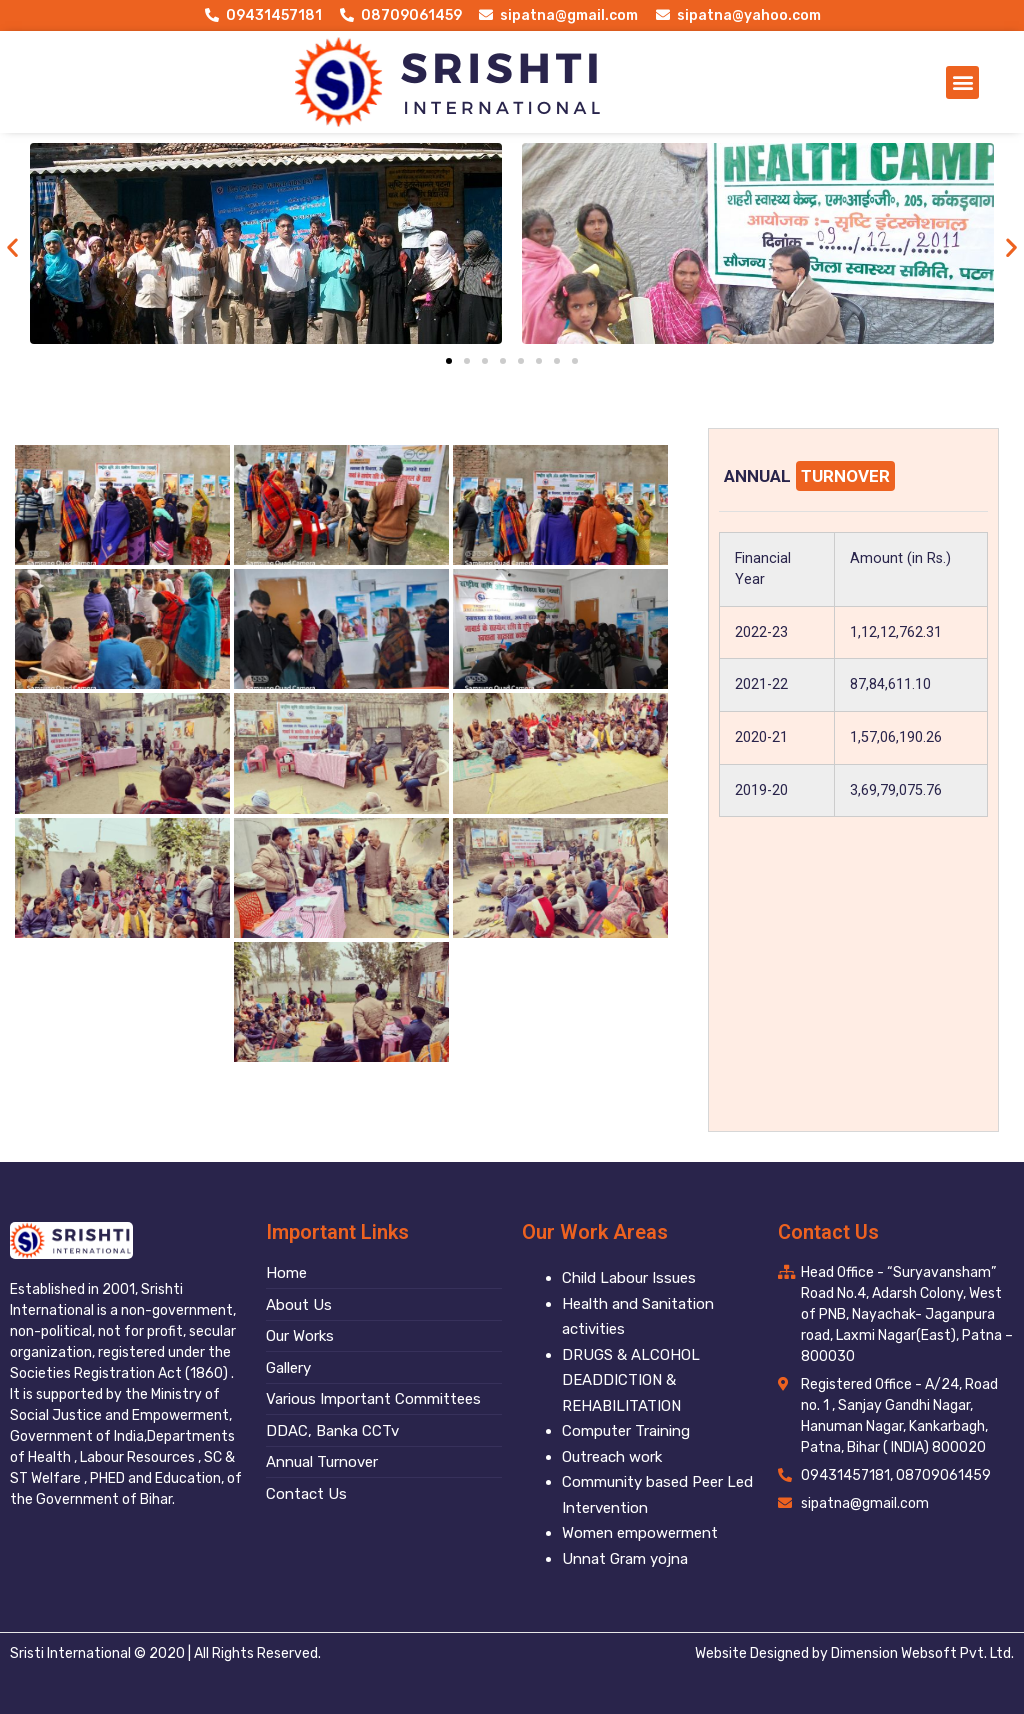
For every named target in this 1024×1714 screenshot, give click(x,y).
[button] (962, 82)
